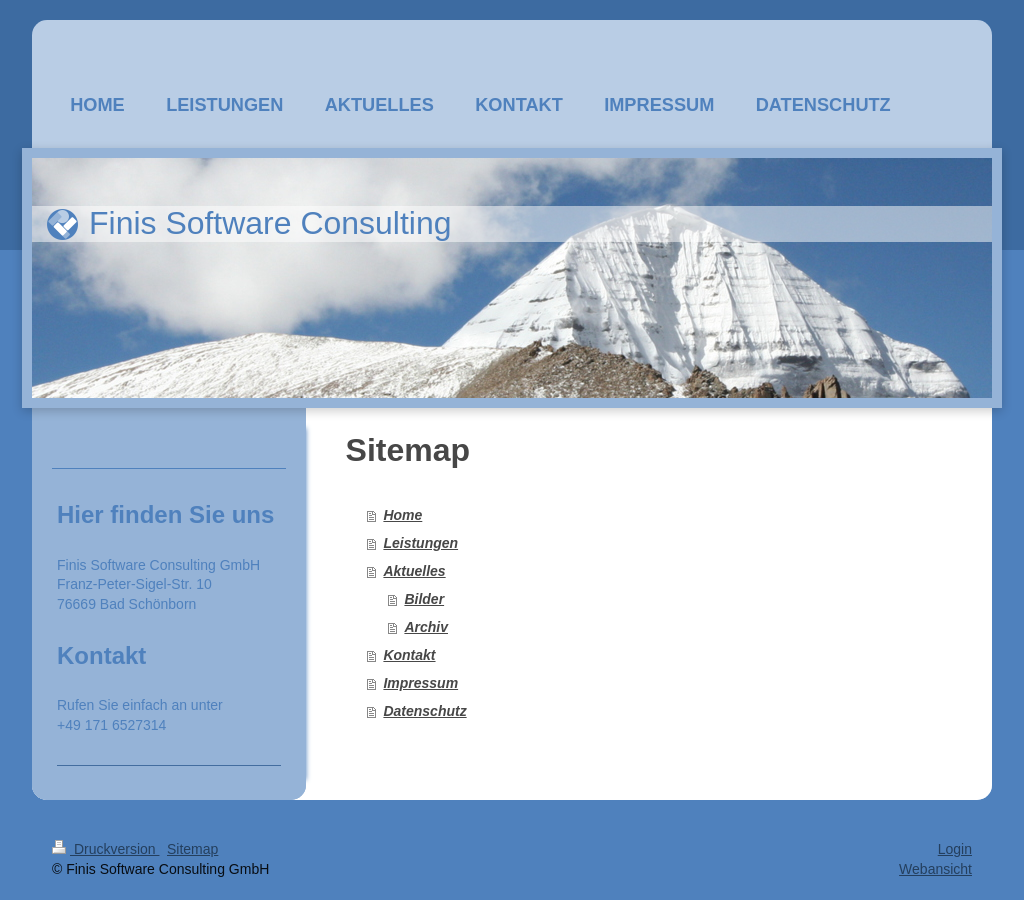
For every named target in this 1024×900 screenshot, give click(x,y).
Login (955, 849)
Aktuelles (414, 571)
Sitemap (192, 849)
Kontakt (409, 655)
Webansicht (935, 869)
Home (402, 515)
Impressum (420, 683)
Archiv (426, 627)
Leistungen (420, 543)
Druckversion (105, 849)
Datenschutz (424, 711)
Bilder (424, 599)
